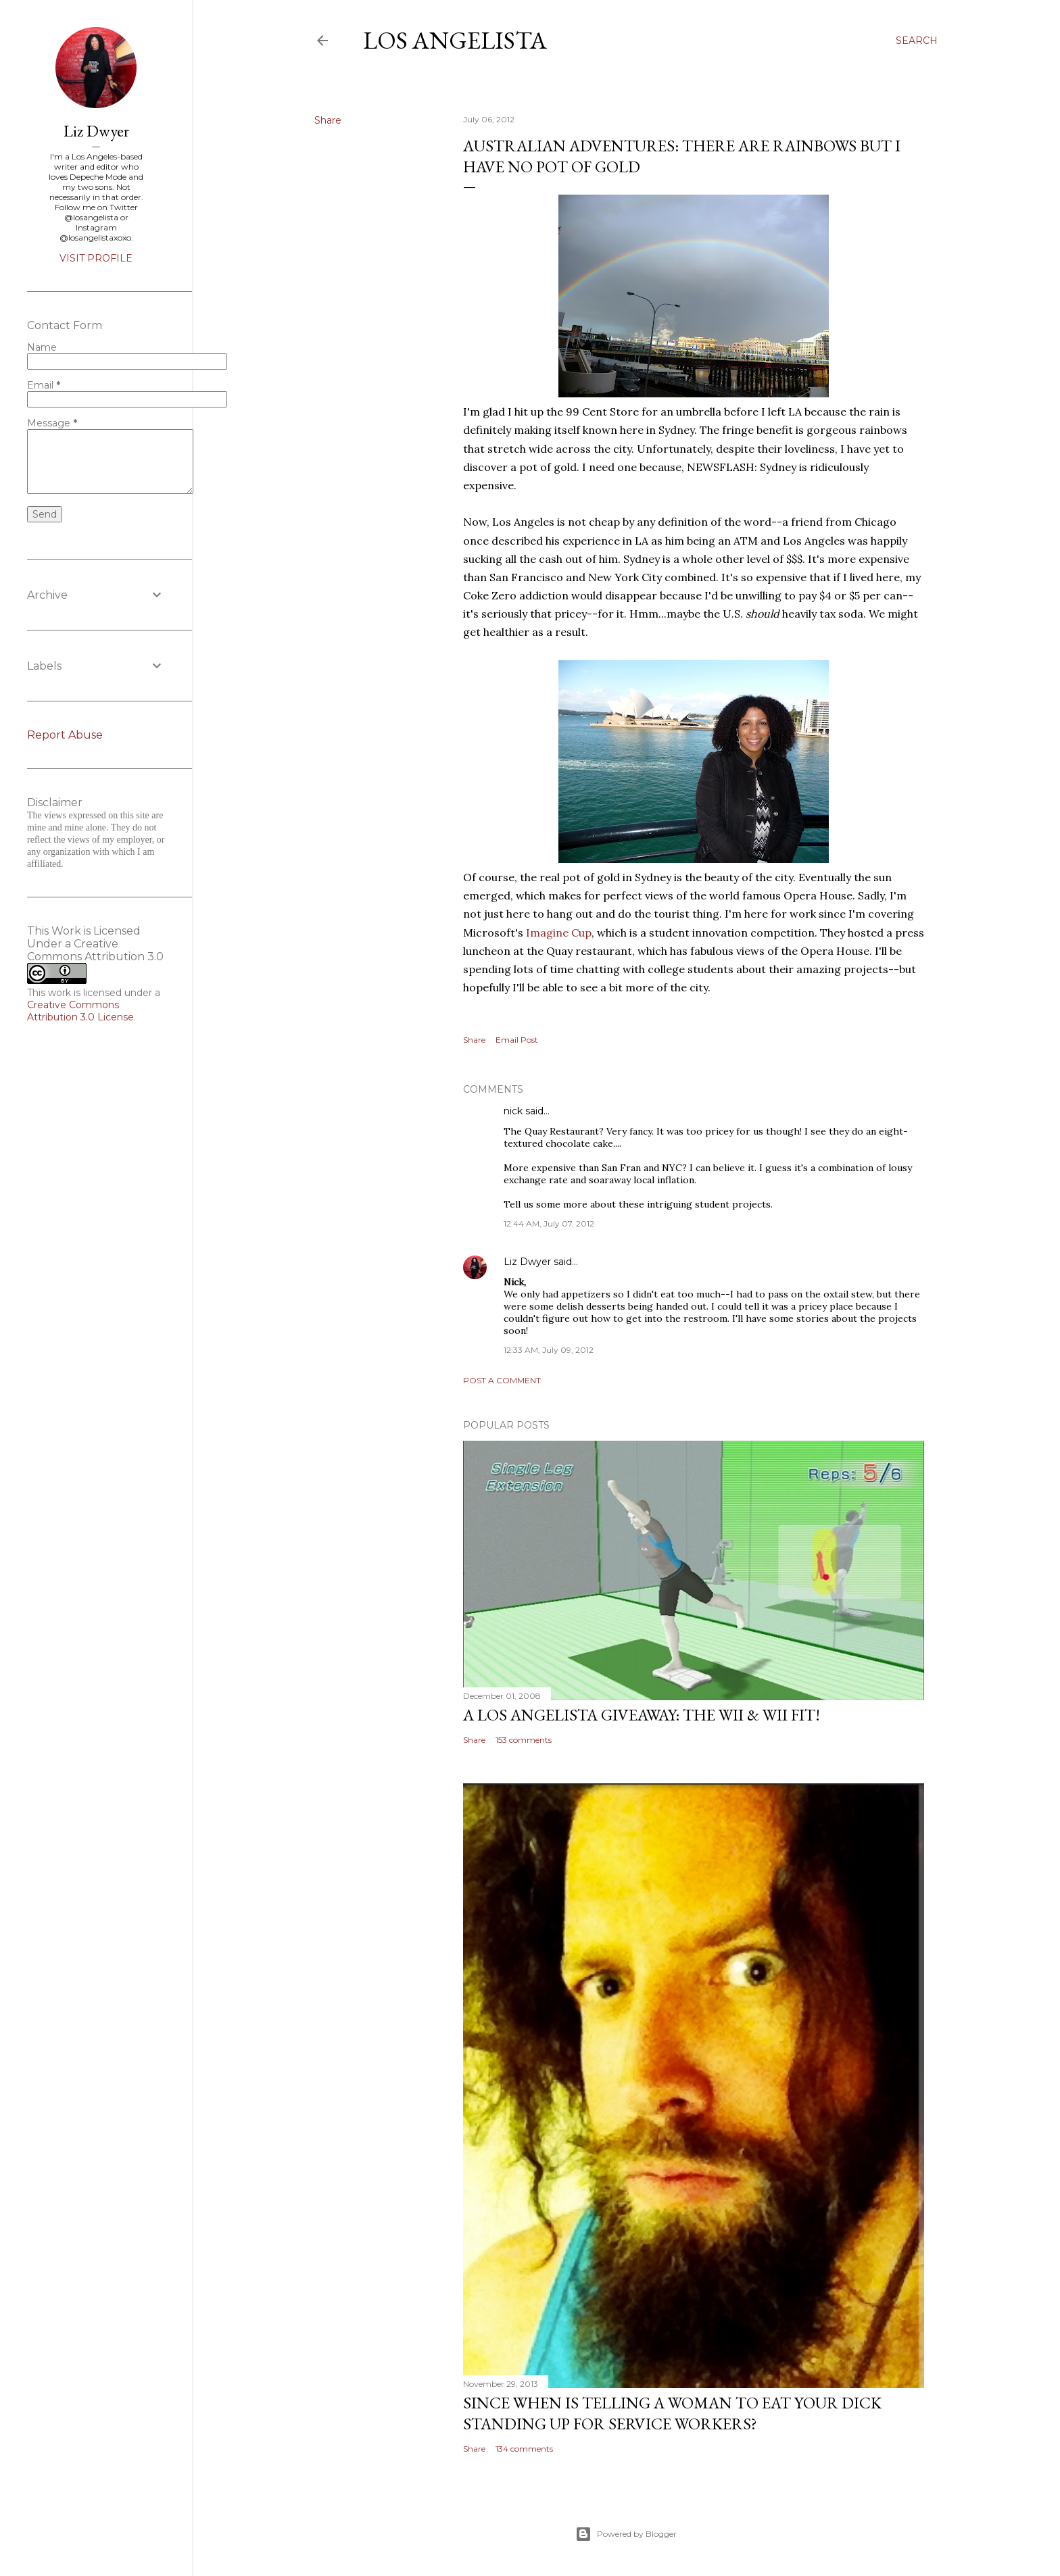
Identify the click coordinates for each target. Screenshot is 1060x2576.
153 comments (524, 1740)
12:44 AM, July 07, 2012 (549, 1223)
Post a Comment (502, 1380)
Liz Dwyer (527, 1262)
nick (513, 1111)
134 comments (524, 2449)
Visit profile (95, 258)
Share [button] (327, 120)
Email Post (517, 1040)
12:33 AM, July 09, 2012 (549, 1350)
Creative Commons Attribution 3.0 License (80, 1011)
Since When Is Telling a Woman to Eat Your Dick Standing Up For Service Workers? (672, 2413)
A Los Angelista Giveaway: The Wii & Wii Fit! (641, 1714)
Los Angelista (455, 40)
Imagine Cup (559, 932)
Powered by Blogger (626, 2534)
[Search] (917, 40)
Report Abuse (65, 734)
